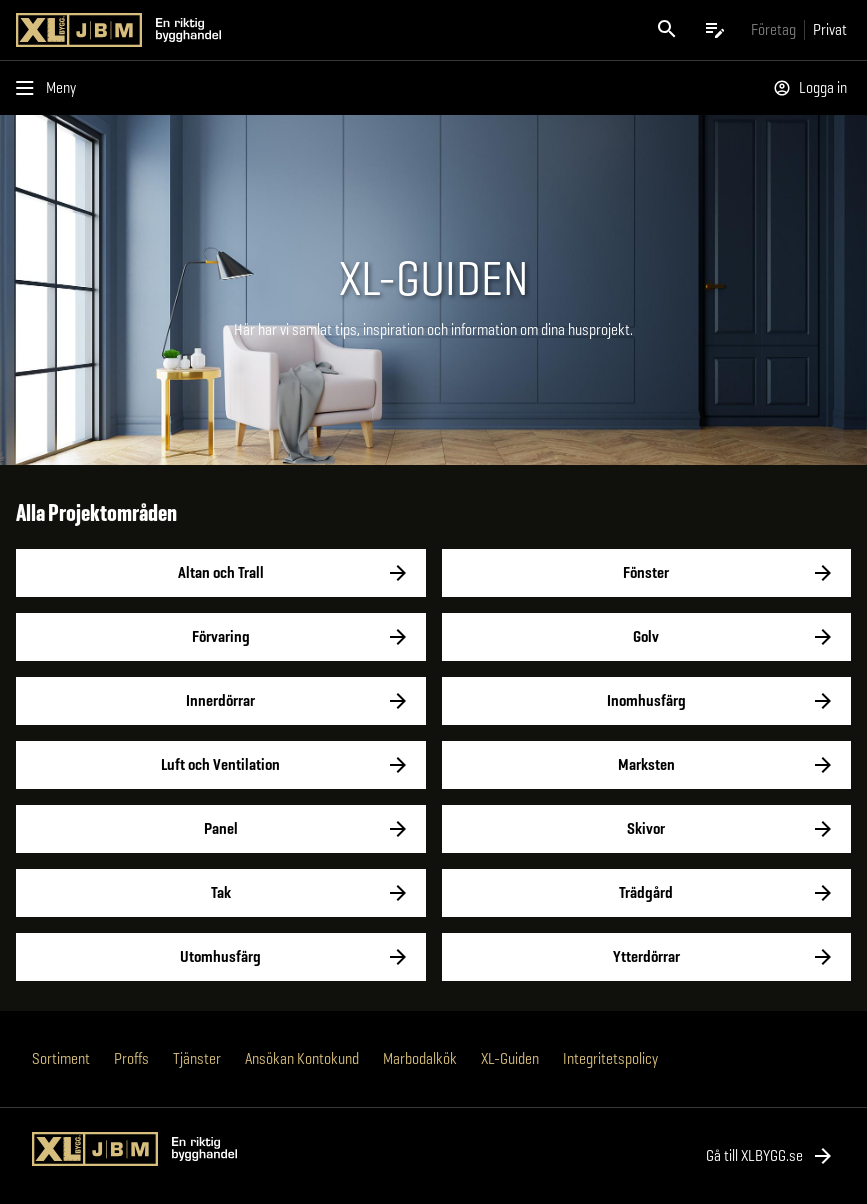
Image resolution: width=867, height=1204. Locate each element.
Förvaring (221, 637)
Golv (647, 637)
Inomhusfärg (647, 701)
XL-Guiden (510, 1058)
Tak (221, 893)
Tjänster (197, 1058)
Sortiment (61, 1058)
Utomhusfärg (221, 957)
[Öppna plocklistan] (715, 30)
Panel (221, 829)
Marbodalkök (420, 1058)
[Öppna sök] (667, 30)
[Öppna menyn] (50, 88)
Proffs (131, 1058)
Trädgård (647, 893)
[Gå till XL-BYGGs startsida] (221, 30)
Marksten (647, 765)
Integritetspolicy (610, 1058)
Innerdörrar (221, 701)
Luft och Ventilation (221, 765)
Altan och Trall (221, 573)
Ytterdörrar (647, 957)
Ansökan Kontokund (302, 1058)
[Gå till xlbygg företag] (773, 29)
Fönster (647, 573)
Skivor (647, 829)
